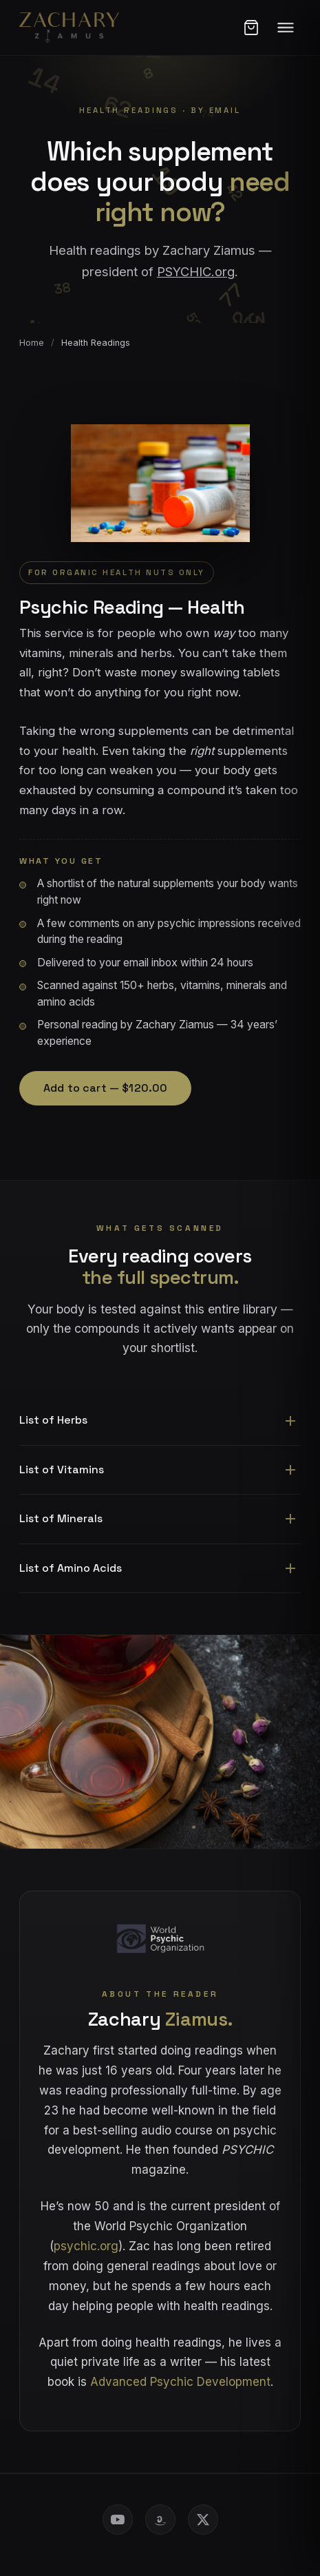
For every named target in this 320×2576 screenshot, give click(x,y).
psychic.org (86, 2246)
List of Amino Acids (70, 1568)
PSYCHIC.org (196, 271)
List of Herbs (53, 1420)
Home (31, 342)
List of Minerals (61, 1518)
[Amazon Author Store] (160, 2519)
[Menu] (285, 27)
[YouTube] (118, 2519)
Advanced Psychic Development (180, 2382)
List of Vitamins (61, 1469)
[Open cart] (251, 27)
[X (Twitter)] (203, 2519)
